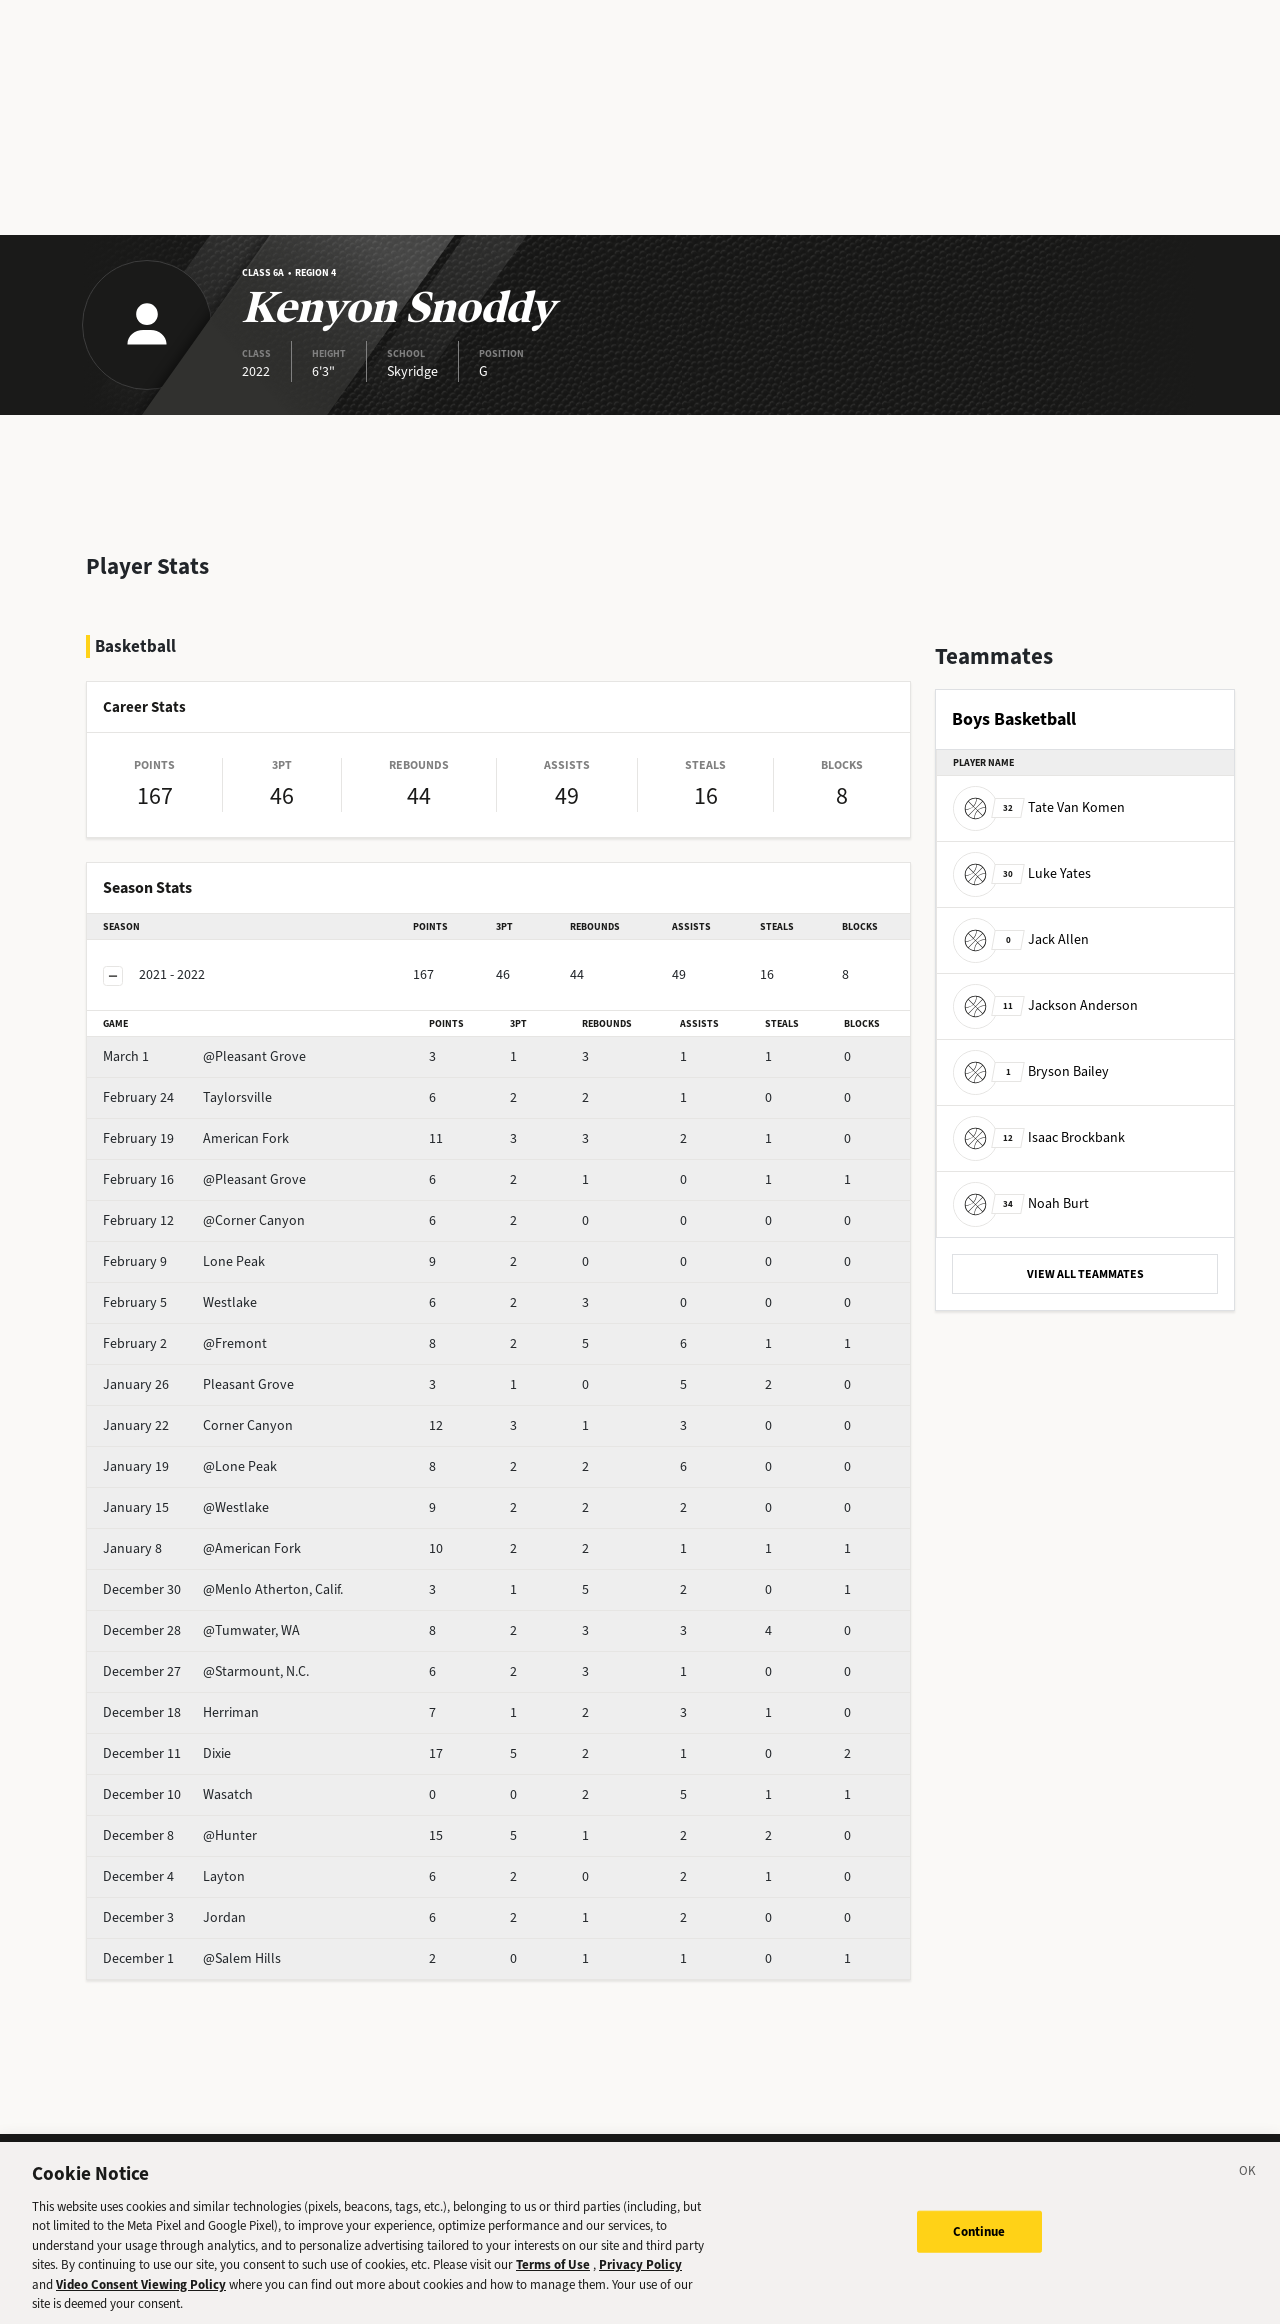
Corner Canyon (198, 1425)
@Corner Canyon (204, 1220)
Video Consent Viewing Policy (141, 2298)
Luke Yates (1022, 873)
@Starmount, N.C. (206, 1671)
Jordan (174, 1917)
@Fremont (185, 1343)
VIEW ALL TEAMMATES (1085, 1274)
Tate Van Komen (1039, 807)
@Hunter (180, 1835)
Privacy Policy (640, 2279)
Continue (979, 2245)
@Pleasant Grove (204, 1056)
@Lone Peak (190, 1466)
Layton (174, 1876)
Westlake (180, 1302)
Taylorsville (187, 1097)
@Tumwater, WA (201, 1630)
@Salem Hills (192, 1958)
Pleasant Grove (198, 1384)
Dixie (167, 1753)
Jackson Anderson (1045, 1005)
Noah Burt (1021, 1203)
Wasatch (178, 1794)
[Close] (1248, 2188)
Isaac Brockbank (1039, 1137)
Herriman (181, 1712)
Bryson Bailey (1031, 1071)
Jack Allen (1021, 939)
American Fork (196, 1138)
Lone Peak (184, 1261)
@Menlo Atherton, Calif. (223, 1589)
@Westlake (186, 1507)
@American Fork (202, 1548)
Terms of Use (553, 2279)
